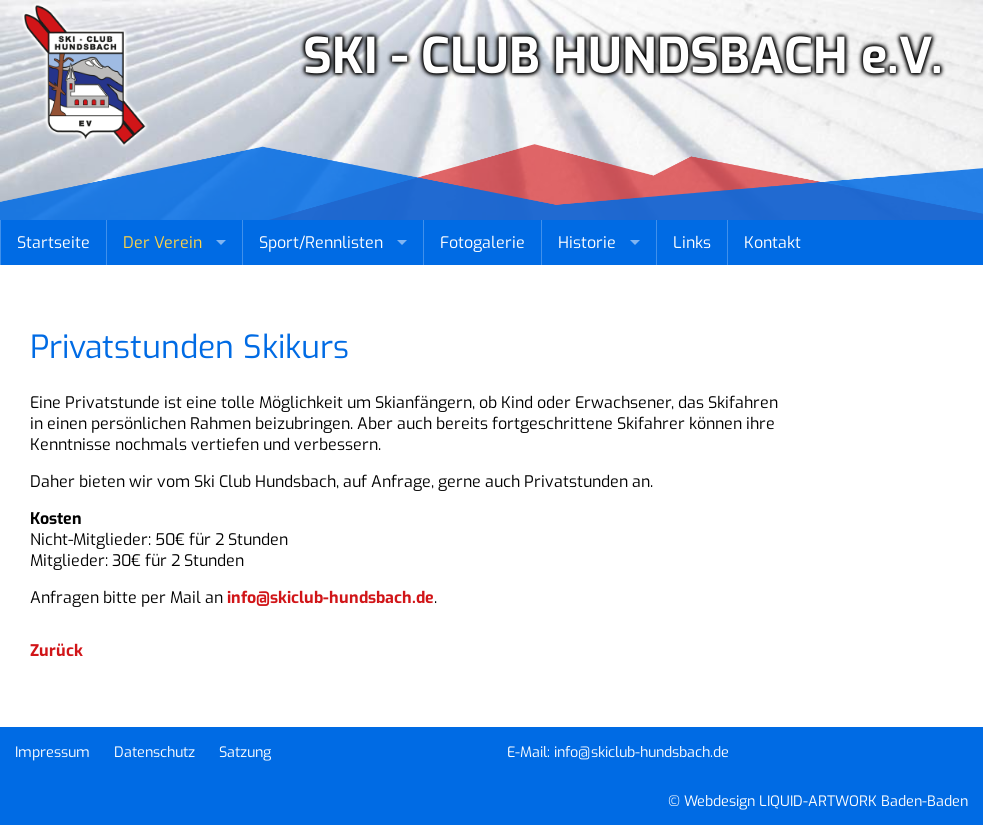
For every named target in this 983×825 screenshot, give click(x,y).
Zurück (56, 650)
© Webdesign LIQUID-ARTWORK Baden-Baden (818, 801)
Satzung (245, 752)
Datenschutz (154, 752)
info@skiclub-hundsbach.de (330, 597)
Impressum (52, 752)
